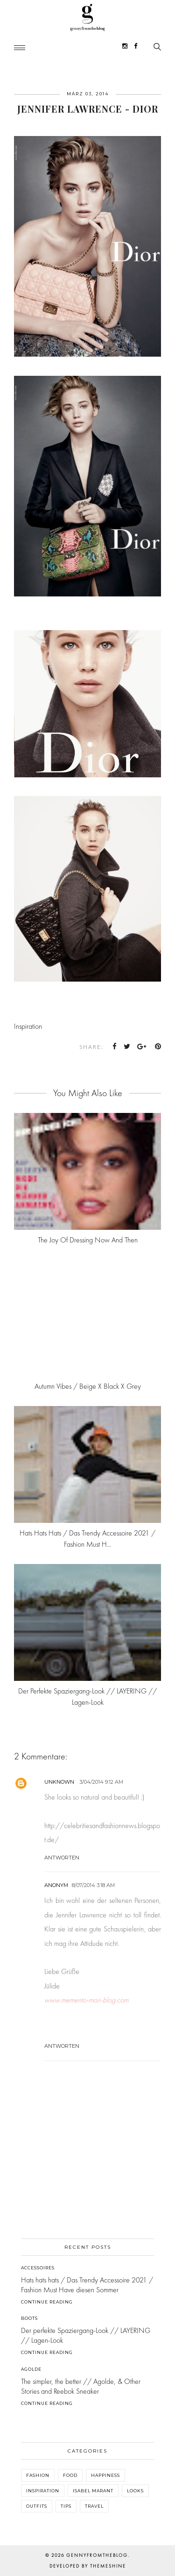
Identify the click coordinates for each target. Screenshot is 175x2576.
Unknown (59, 1782)
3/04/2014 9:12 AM (101, 1782)
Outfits (36, 2506)
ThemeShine (108, 2566)
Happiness (105, 2475)
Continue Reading (47, 2301)
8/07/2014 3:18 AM (93, 1885)
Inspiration (28, 1026)
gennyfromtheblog (97, 2555)
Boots (29, 2318)
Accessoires (38, 2267)
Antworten (61, 1857)
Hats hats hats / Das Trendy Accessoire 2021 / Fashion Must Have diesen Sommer (87, 2285)
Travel (94, 2506)
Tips (66, 2506)
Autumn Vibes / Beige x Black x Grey (88, 1386)
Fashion (37, 2475)
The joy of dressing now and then (88, 1240)
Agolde (31, 2369)
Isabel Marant (93, 2490)
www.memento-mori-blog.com (86, 2000)
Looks (135, 2490)
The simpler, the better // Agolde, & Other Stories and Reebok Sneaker (80, 2386)
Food (70, 2475)
